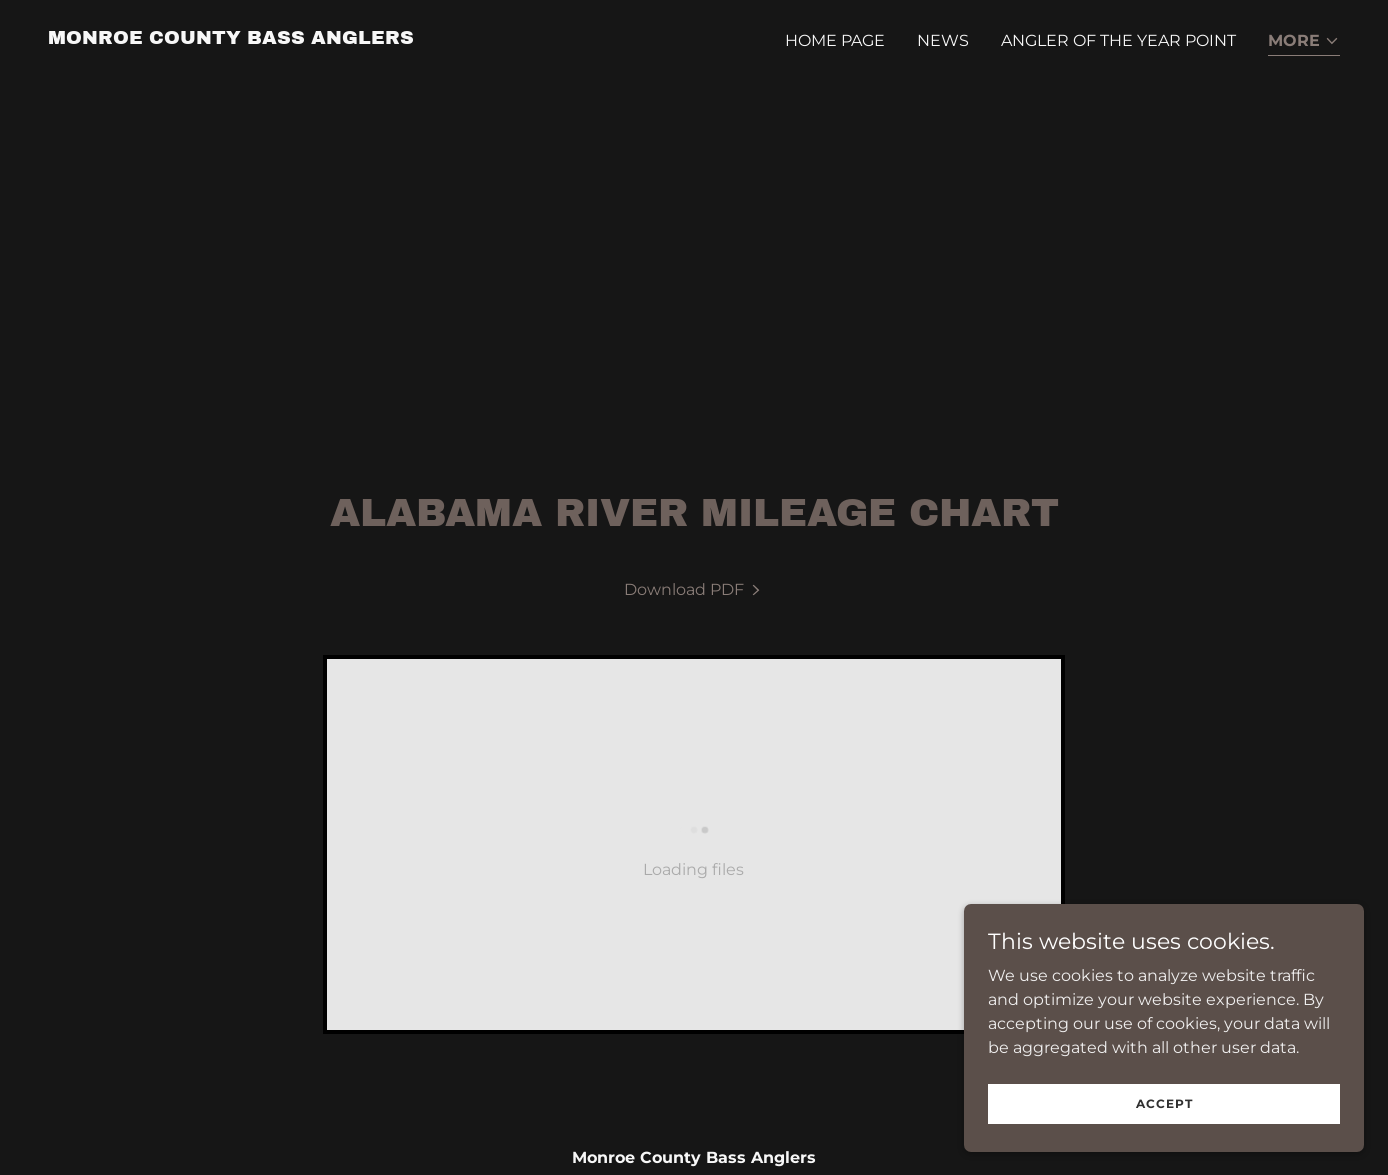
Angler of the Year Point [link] (1118, 40)
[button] (1304, 42)
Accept (1164, 1117)
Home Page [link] (835, 40)
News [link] (943, 40)
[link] (231, 38)
